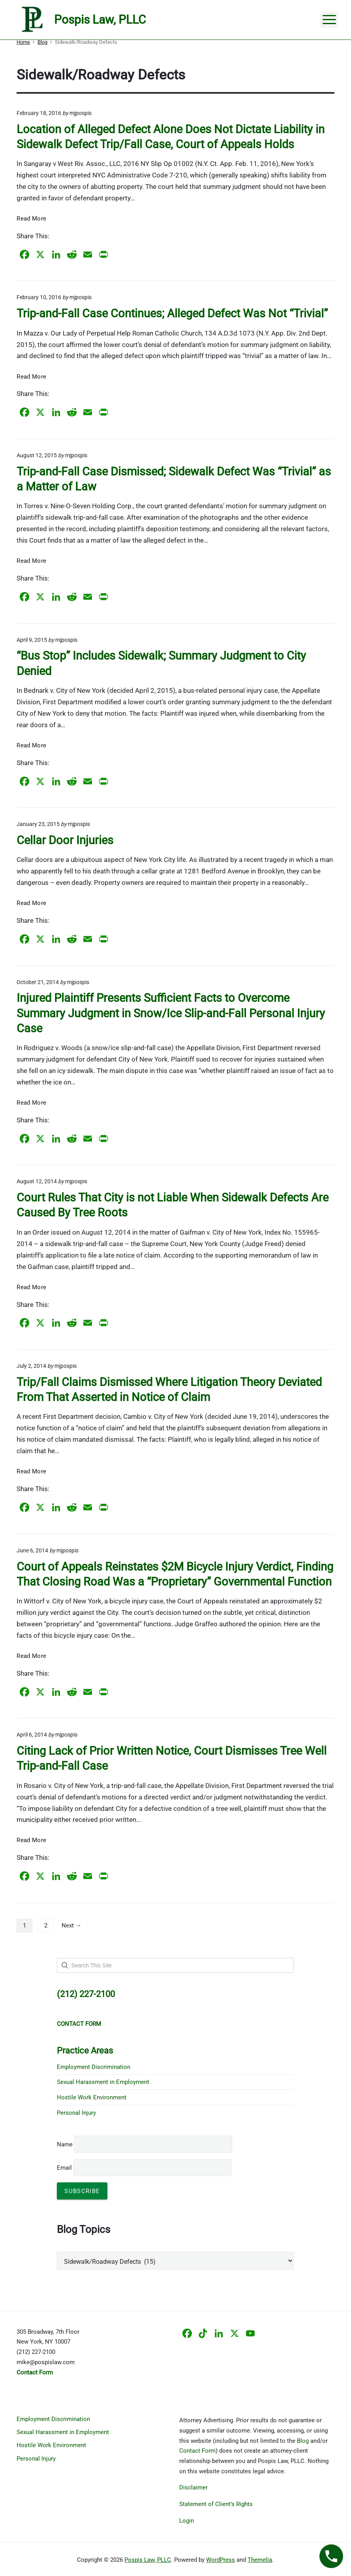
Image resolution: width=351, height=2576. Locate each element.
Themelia (260, 2559)
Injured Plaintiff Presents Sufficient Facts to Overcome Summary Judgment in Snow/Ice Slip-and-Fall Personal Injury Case (171, 1013)
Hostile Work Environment (91, 2097)
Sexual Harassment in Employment (103, 2082)
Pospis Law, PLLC (147, 2559)
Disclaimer (193, 2487)
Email (144, 2167)
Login (186, 2520)
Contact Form (197, 2450)
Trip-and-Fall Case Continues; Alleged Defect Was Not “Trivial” (172, 313)
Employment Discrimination (93, 2067)
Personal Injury (76, 2112)
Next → (71, 1925)
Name (65, 2144)
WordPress (220, 2559)
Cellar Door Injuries (65, 840)
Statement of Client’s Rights (216, 2504)
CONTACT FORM (79, 2023)
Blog (303, 2440)
